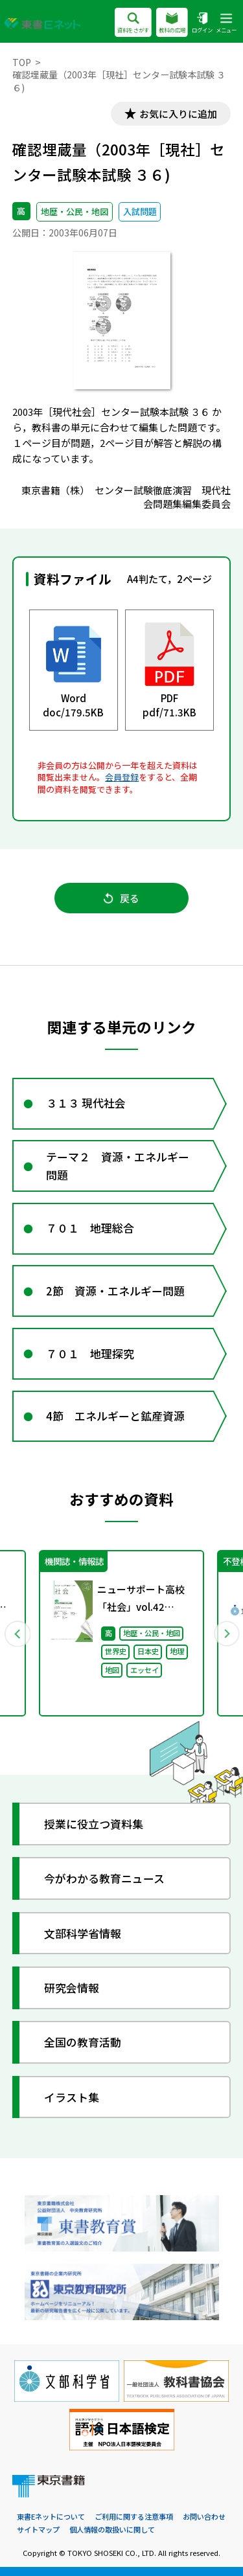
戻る (121, 898)
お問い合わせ (204, 2516)
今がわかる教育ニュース (104, 1879)
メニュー (226, 23)
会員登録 (122, 777)
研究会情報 (71, 1987)
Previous (17, 1633)
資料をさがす (133, 23)
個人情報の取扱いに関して (112, 2529)
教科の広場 (172, 23)
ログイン (202, 23)
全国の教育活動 (82, 2043)
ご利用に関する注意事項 (134, 2516)
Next (226, 1633)
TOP (21, 62)
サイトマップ (38, 2529)
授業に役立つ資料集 (93, 1824)
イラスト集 (71, 2097)
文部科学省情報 (82, 1933)
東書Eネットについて (51, 2516)
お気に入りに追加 (178, 113)
